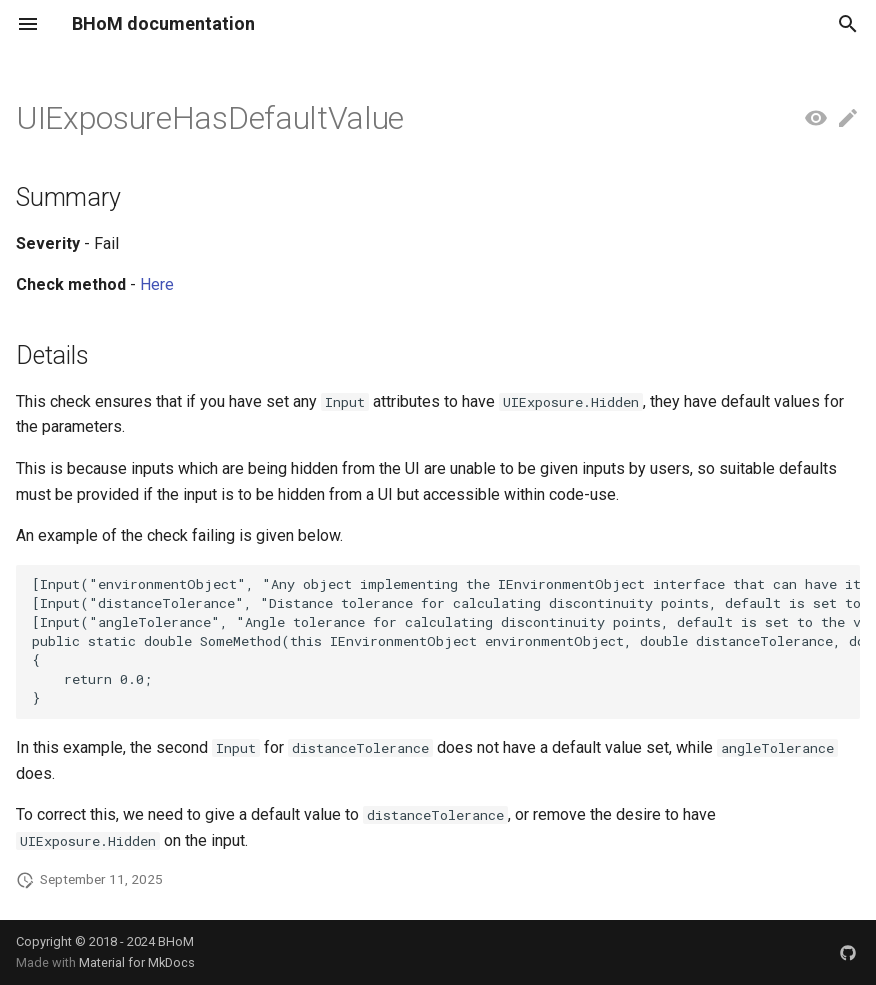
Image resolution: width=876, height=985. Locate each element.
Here (157, 284)
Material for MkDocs (137, 962)
